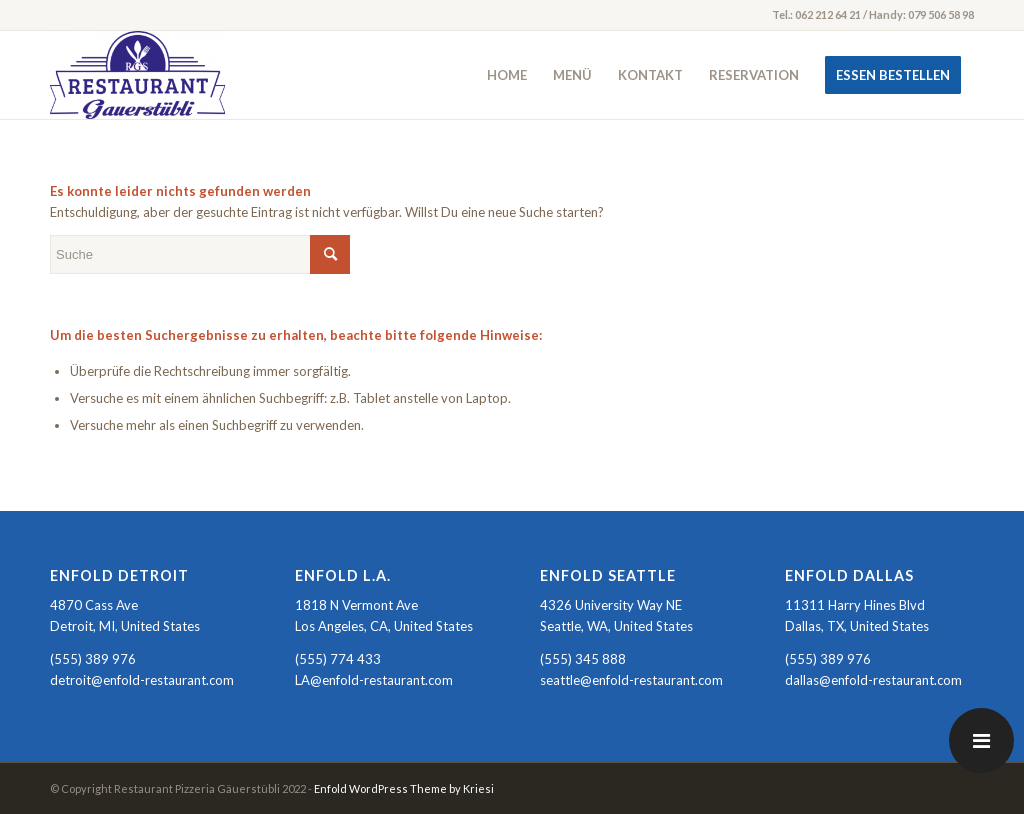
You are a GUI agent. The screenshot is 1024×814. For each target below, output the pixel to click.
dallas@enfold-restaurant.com (873, 680)
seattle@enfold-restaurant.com (631, 680)
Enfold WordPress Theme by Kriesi (404, 788)
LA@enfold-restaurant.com (374, 680)
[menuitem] (507, 75)
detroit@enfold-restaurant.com (142, 680)
